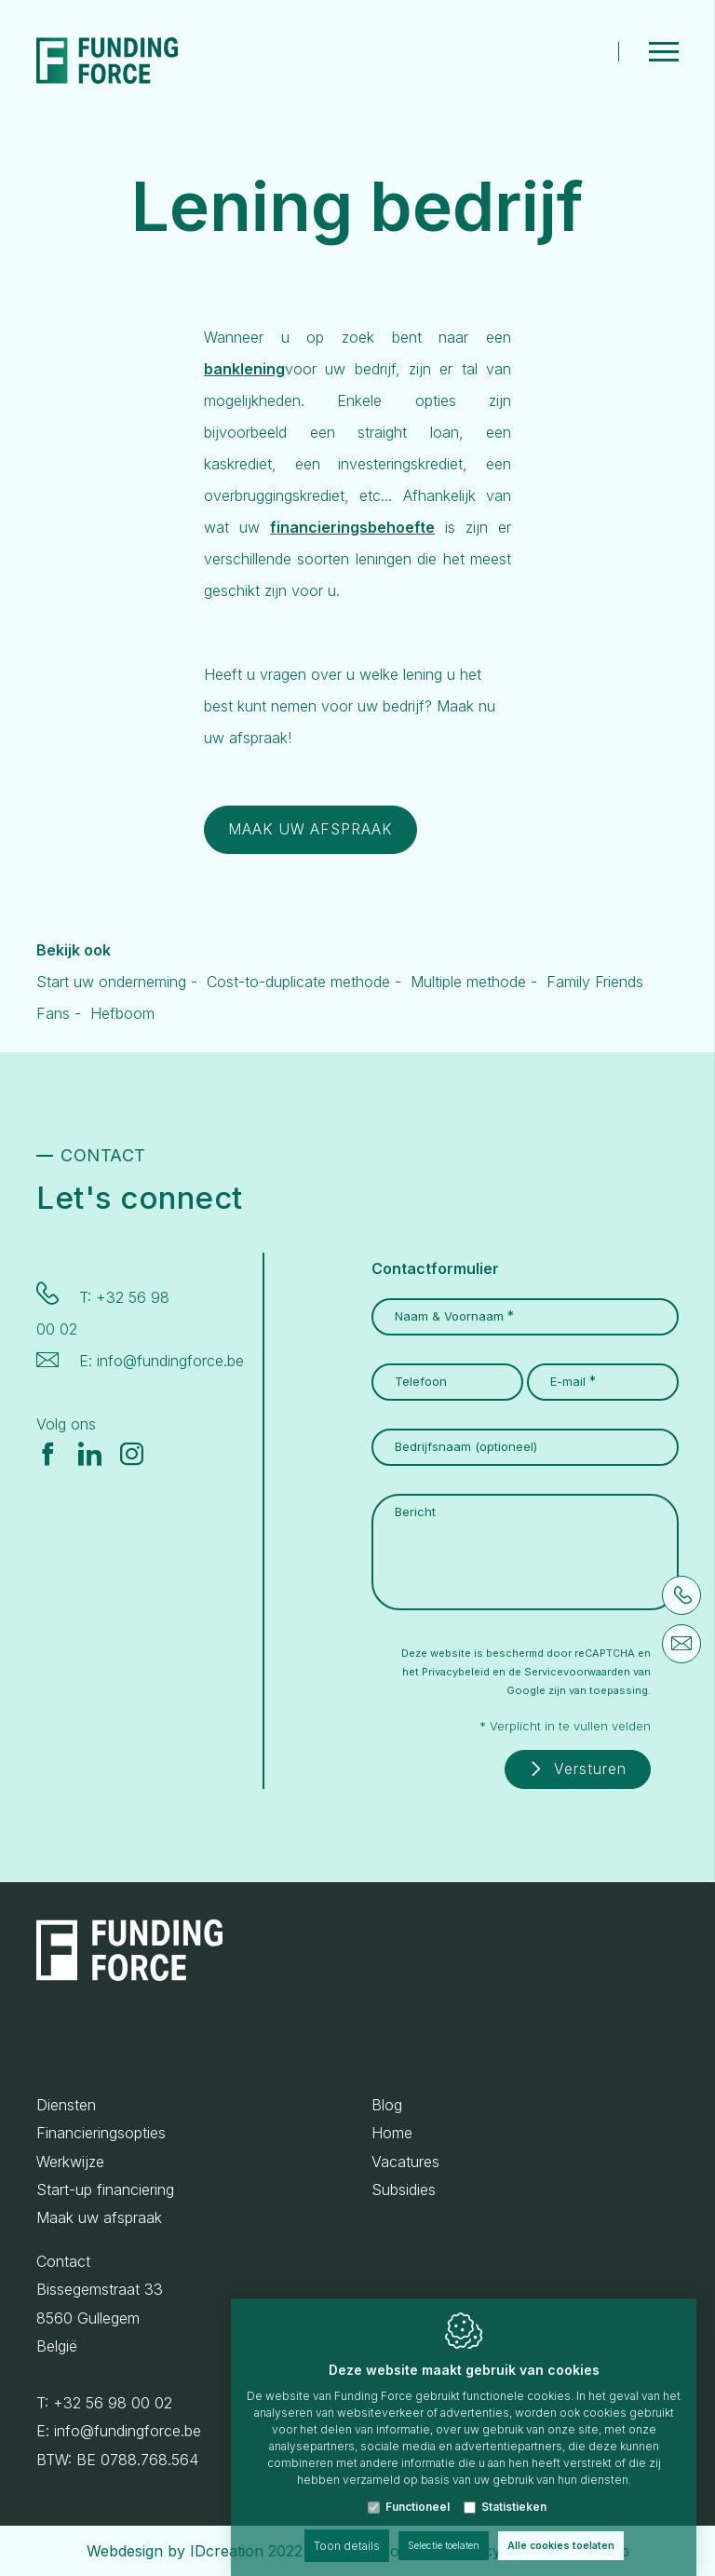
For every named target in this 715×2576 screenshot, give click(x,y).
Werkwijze (70, 2161)
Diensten (66, 2104)
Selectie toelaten (438, 2527)
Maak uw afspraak (99, 2218)
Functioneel (417, 2488)
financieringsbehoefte (352, 533)
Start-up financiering (105, 2189)
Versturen (584, 1768)
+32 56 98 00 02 (112, 2402)
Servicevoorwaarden (577, 1668)
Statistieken (513, 2488)
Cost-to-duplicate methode (298, 988)
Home (391, 2132)
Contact (63, 2261)
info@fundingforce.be (170, 1358)
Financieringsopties (101, 2132)
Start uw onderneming (111, 988)
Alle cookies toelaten (571, 2527)
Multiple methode (468, 988)
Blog (386, 2104)
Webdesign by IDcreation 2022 (195, 2551)
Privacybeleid (456, 1668)
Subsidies (403, 2189)
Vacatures (405, 2161)
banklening (244, 375)
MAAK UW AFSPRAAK (324, 836)
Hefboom (122, 1019)
